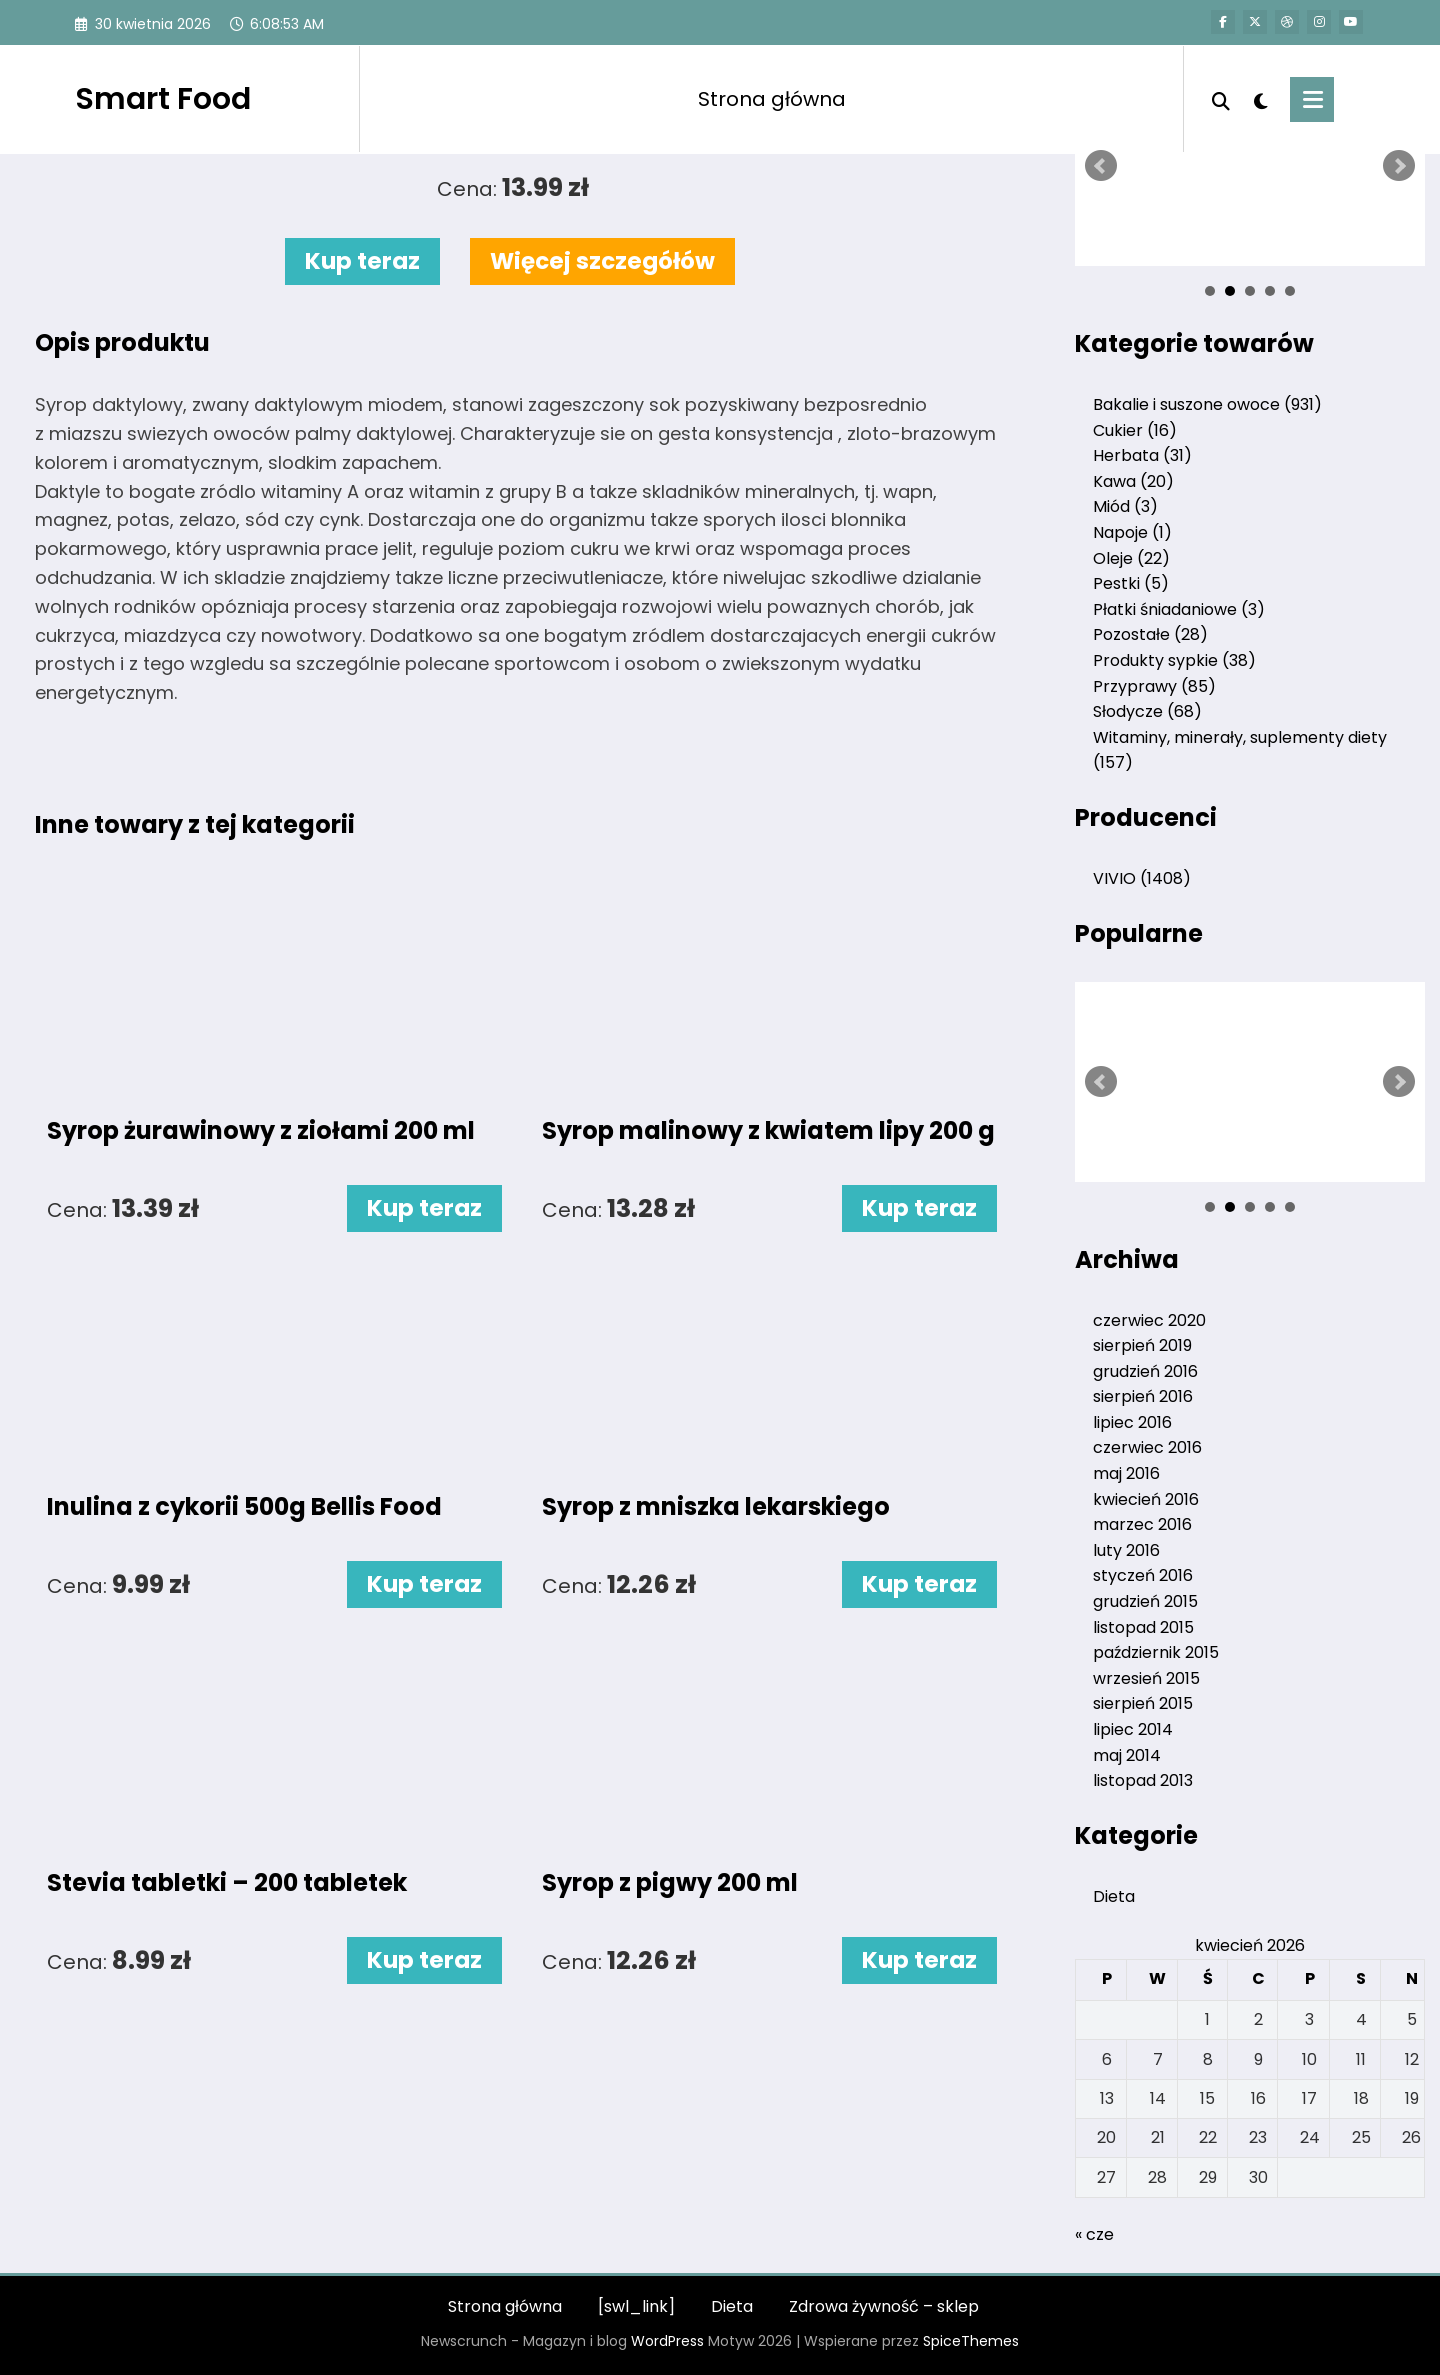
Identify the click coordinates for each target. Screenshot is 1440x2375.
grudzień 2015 (1145, 1601)
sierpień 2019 (1142, 1345)
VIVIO (1142, 878)
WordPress (667, 2341)
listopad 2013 (1143, 1780)
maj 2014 (1127, 1755)
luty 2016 (1126, 1550)
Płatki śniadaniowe (1179, 609)
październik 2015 (1156, 1652)
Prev (1101, 166)
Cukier (1135, 430)
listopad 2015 (1143, 1627)
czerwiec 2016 (1147, 1447)
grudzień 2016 (1145, 1371)
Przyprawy (1154, 686)
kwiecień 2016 (1146, 1499)
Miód (1125, 506)
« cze (1094, 2234)
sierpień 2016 (1143, 1396)
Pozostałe (1150, 634)
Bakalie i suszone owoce (1207, 404)
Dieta (1114, 1896)
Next (1399, 166)
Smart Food (163, 99)
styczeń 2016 (1143, 1575)
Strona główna (772, 99)
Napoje (1132, 532)
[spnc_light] (1260, 99)
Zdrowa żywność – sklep (884, 2306)
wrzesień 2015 (1146, 1678)
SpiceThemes (971, 2341)
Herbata (1142, 455)
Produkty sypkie (1174, 660)
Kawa (1133, 481)
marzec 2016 (1142, 1524)
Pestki (1131, 583)
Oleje (1131, 558)
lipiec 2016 (1132, 1422)
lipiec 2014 (1133, 1729)
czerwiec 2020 (1149, 1320)
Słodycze (1147, 711)
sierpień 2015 (1143, 1703)
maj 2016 (1126, 1473)
